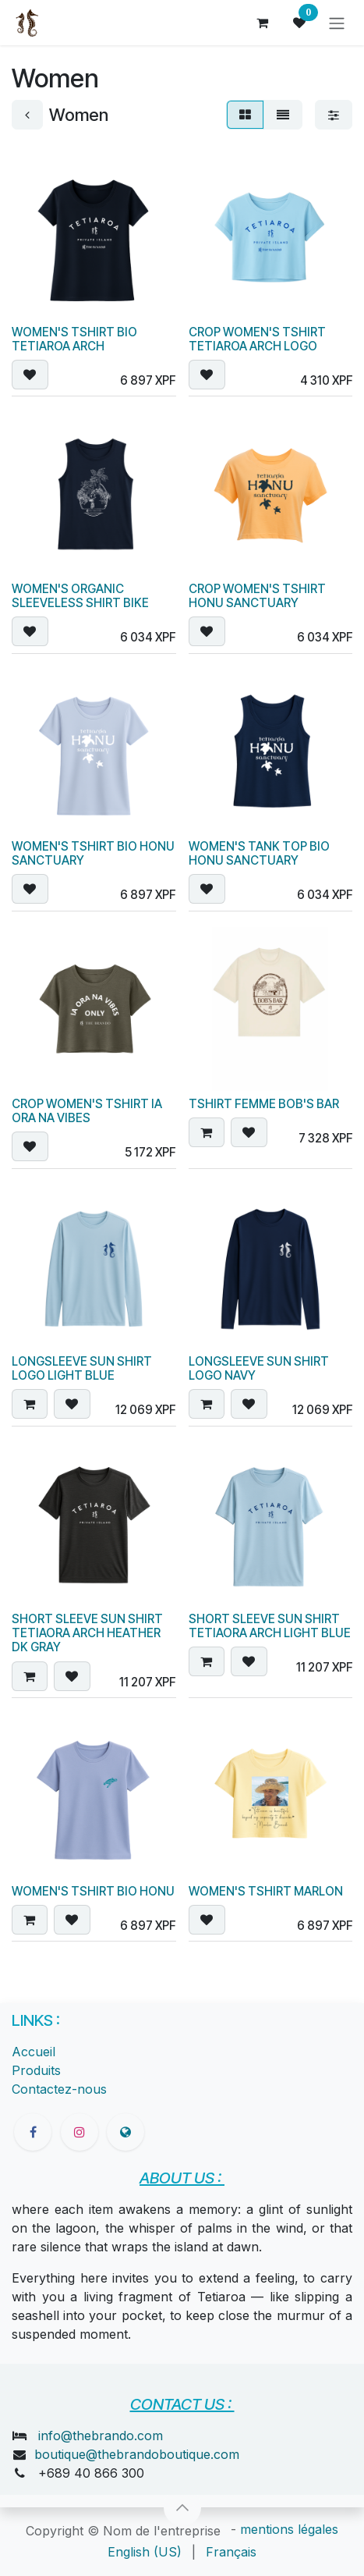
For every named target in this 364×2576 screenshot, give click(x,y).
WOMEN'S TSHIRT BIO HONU (93, 1890)
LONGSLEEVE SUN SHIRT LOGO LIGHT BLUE (82, 1368)
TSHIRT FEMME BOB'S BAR (264, 1103)
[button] (30, 374)
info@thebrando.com (100, 2435)
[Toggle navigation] (336, 22)
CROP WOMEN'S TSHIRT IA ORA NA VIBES (87, 1110)
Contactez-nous (59, 2089)
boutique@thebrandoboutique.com (136, 2454)
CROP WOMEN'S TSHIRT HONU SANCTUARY (257, 595)
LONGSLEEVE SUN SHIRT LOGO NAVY (259, 1368)
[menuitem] (145, 2552)
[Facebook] (32, 2132)
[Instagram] (79, 2132)
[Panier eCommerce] (261, 22)
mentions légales (289, 2529)
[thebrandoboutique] (125, 2132)
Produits (36, 2070)
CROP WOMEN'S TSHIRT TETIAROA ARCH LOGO (257, 338)
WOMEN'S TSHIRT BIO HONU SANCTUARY (93, 853)
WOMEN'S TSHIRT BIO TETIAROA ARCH (74, 338)
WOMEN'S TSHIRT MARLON (266, 1890)
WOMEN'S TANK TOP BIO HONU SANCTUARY (259, 853)
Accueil (33, 2051)
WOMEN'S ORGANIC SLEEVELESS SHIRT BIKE (80, 595)
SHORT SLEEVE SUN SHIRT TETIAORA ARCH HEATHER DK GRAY (87, 1632)
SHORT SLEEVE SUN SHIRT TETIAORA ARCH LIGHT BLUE (270, 1625)
